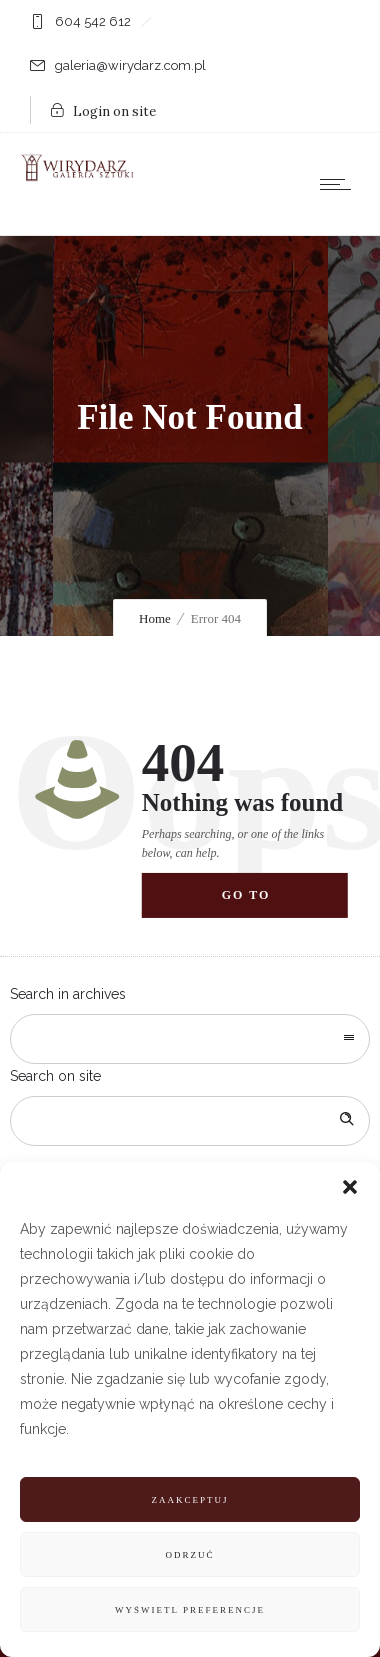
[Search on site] (190, 1121)
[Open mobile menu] (340, 184)
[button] (350, 1187)
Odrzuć (189, 1555)
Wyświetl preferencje (190, 1610)
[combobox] (190, 1039)
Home (155, 618)
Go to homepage (265, 903)
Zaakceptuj (189, 1500)
